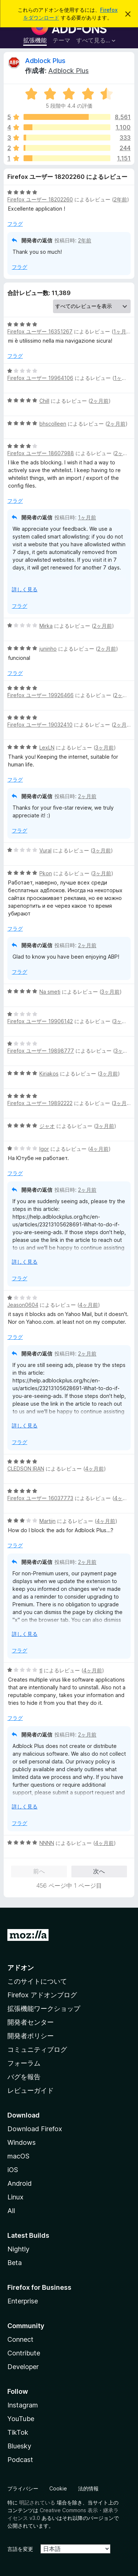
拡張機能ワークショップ (43, 2008)
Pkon (45, 873)
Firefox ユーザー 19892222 (39, 1103)
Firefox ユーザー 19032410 (39, 724)
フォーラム (23, 2063)
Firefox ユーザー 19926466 (40, 695)
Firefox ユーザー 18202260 (40, 199)
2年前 (120, 199)
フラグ (15, 224)
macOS (18, 2156)
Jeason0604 (22, 1305)
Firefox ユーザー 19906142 (40, 1021)
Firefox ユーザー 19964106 (40, 378)
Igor (44, 1149)
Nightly (18, 2249)
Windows (21, 2142)
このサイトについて (37, 1981)
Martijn (47, 1521)
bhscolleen (52, 423)
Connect (20, 2339)
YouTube (20, 2419)
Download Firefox (34, 2129)
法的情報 (88, 2488)
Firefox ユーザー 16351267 (39, 331)
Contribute (23, 2353)
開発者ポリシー (30, 2036)
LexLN (46, 747)
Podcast (20, 2460)
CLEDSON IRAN (25, 1468)
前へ (39, 1871)
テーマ (61, 40)
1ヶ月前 (122, 331)
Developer (23, 2367)
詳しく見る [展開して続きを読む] (25, 589)
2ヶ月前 (99, 401)
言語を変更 (20, 2549)
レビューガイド (30, 2090)
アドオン (20, 1967)
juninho (48, 648)
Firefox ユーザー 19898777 (40, 1051)
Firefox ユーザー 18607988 (40, 453)
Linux (15, 2197)
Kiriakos (49, 1073)
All (11, 2211)
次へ (99, 1871)
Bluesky (19, 2446)
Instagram (22, 2405)
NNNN (46, 1843)
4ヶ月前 (99, 1149)
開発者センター (30, 2022)
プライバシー (22, 2488)
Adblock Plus (45, 61)
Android (19, 2183)
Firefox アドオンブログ (42, 1995)
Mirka (46, 626)
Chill (44, 401)
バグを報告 (23, 2077)
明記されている (37, 2502)
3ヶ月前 (104, 747)
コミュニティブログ (37, 2049)
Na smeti (49, 991)
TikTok (17, 2432)
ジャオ (47, 1126)
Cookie (58, 2488)
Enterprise (22, 2301)
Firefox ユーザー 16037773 (40, 1498)
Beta (14, 2263)
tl (40, 1670)
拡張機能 (35, 40)
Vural (45, 850)
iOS (12, 2170)
